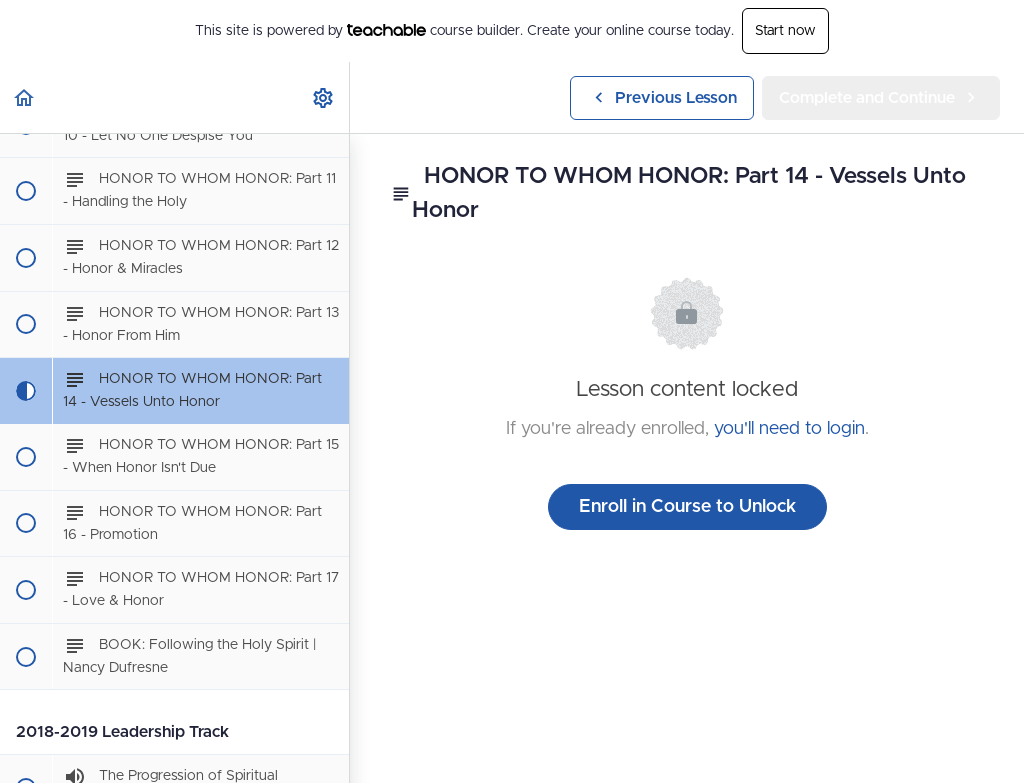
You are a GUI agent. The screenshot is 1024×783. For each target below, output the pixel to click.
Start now (785, 31)
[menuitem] (324, 97)
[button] (25, 97)
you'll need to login (789, 429)
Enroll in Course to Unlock (687, 507)
